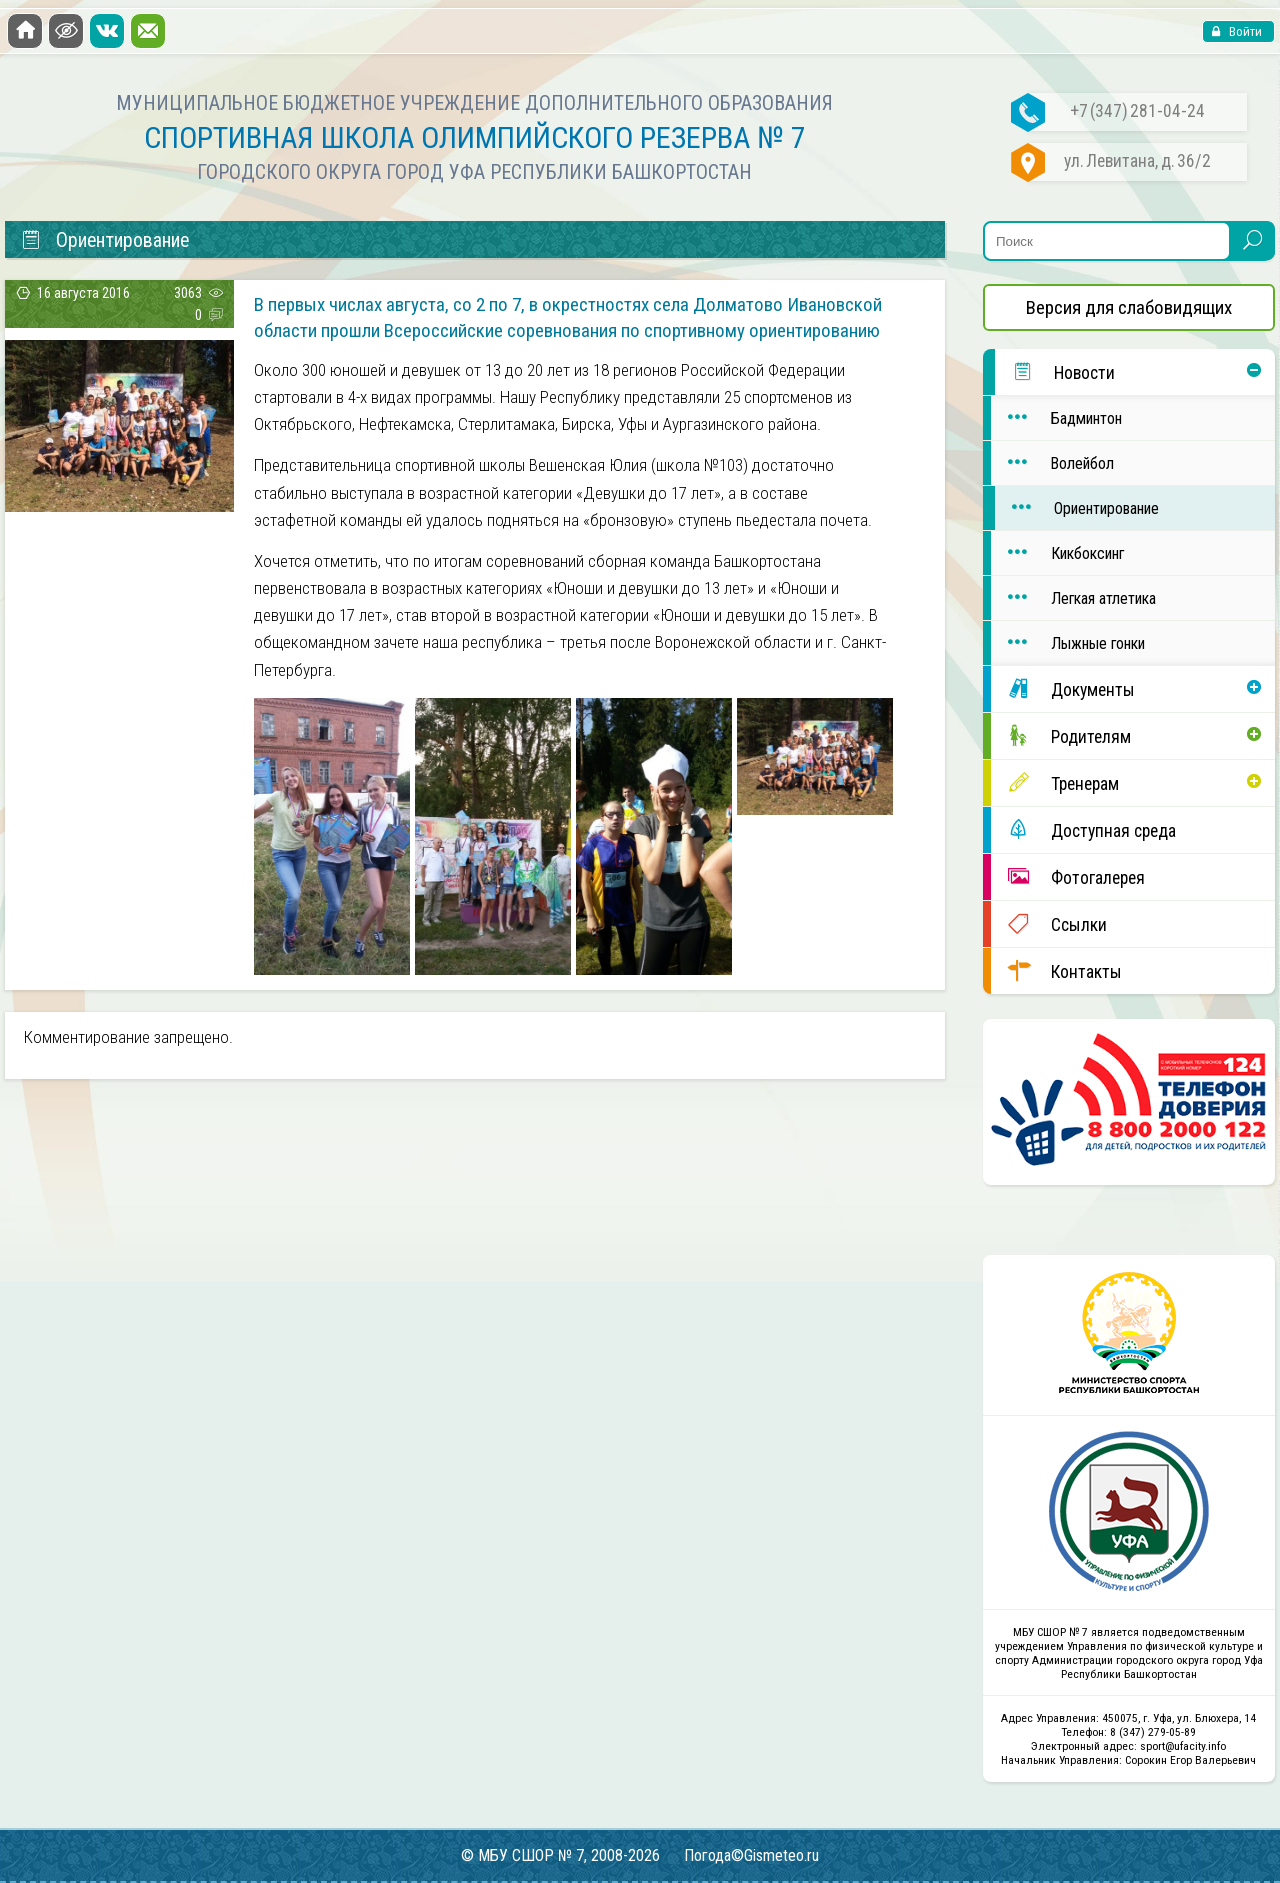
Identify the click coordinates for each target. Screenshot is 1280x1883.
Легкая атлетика (1073, 597)
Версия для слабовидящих (1129, 307)
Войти (1244, 31)
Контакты (1056, 970)
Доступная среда (1083, 829)
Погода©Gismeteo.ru (751, 1855)
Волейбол (1052, 462)
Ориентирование (1077, 507)
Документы (1063, 688)
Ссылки (1049, 923)
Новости (1055, 371)
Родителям (1061, 735)
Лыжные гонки (1068, 642)
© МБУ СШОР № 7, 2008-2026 (560, 1855)
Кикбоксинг (1057, 552)
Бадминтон (1056, 417)
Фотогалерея (1068, 876)
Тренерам (1055, 782)
